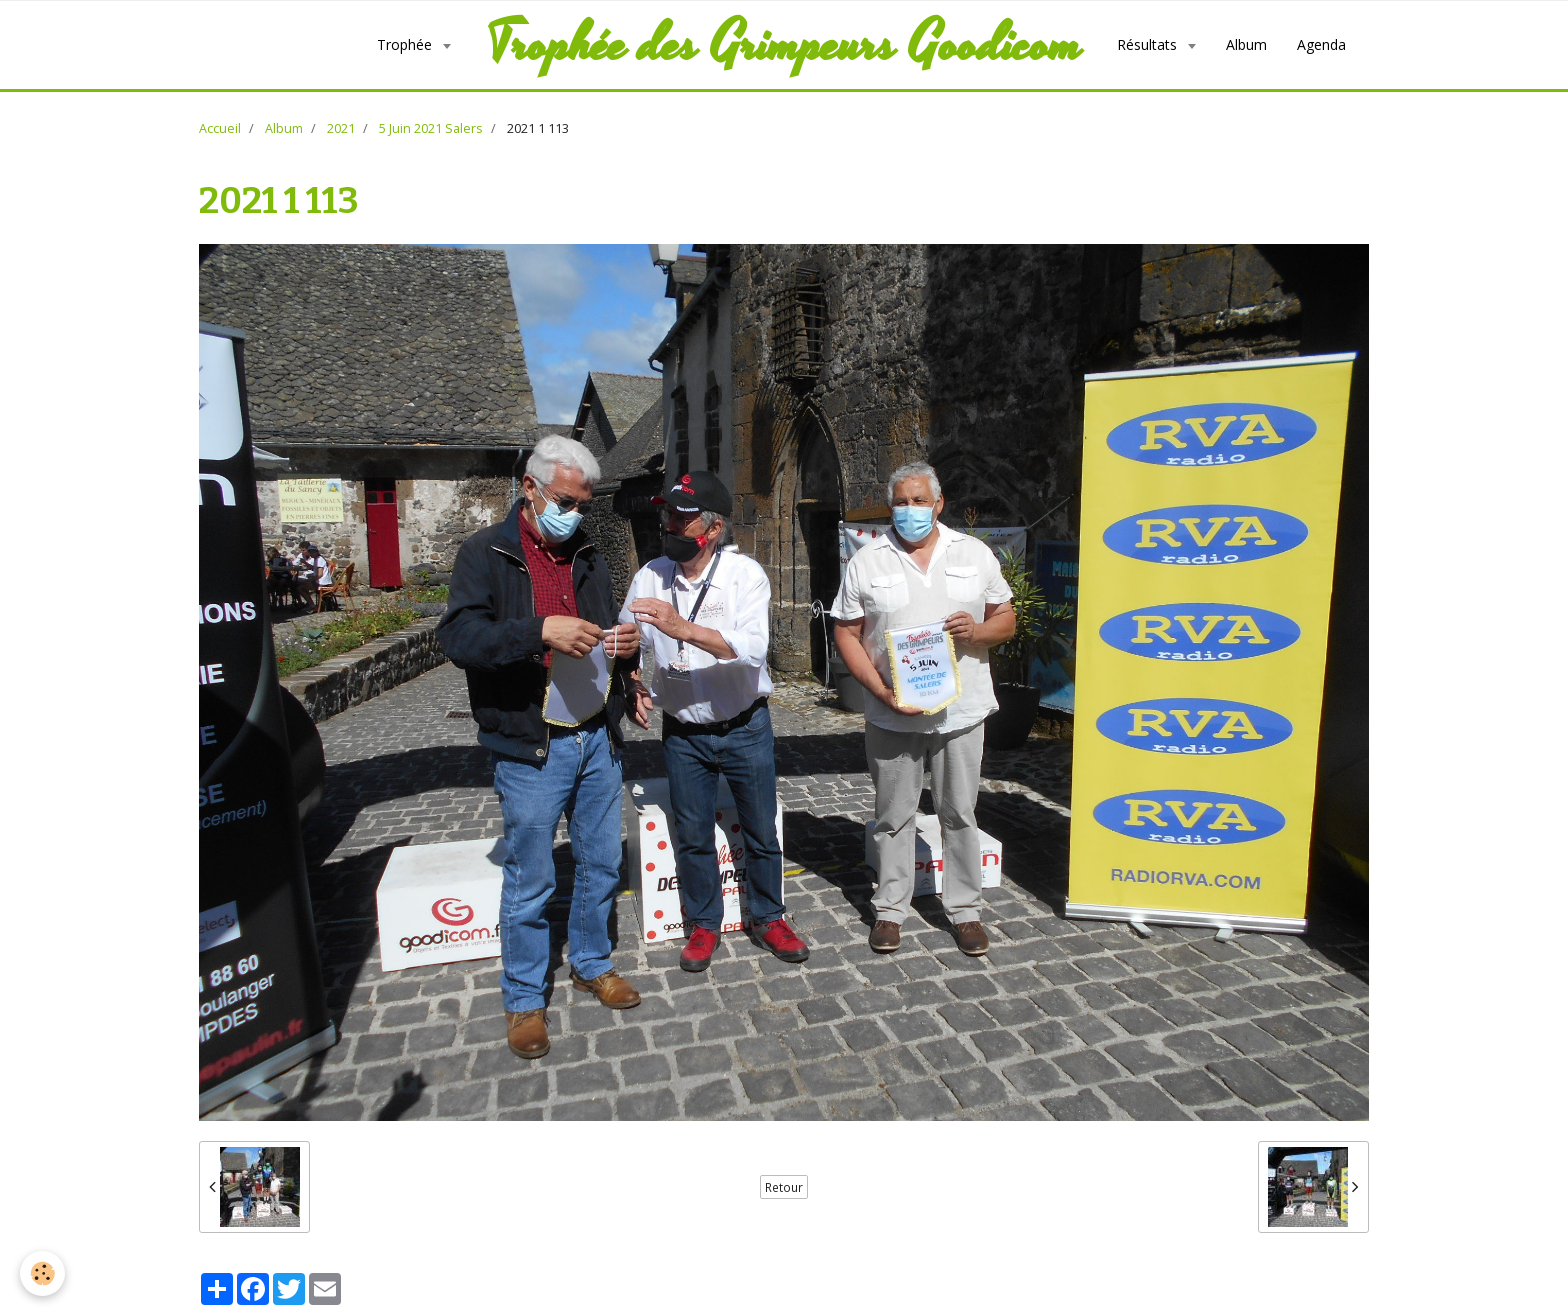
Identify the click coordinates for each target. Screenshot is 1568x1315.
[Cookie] (42, 1273)
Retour (784, 1187)
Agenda (1321, 44)
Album (1246, 44)
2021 (341, 128)
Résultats (1149, 44)
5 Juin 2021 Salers (431, 128)
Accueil (220, 128)
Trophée (406, 44)
